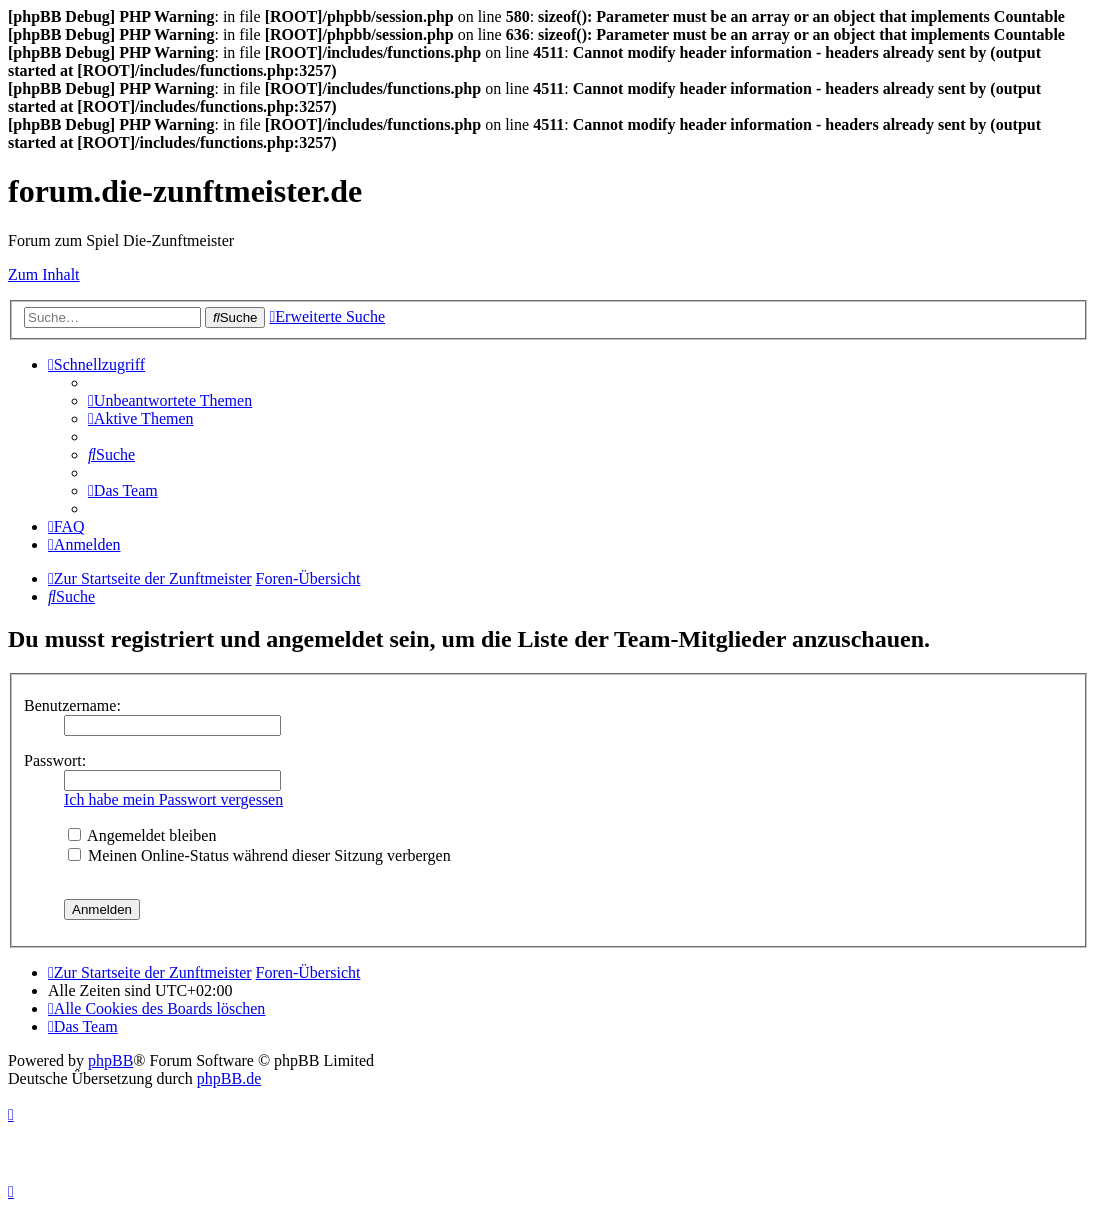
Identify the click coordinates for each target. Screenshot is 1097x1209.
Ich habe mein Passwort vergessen (173, 799)
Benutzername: (72, 705)
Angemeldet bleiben (142, 835)
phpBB (110, 1060)
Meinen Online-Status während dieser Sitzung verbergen (259, 855)
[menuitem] (170, 400)
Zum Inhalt (44, 274)
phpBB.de (229, 1078)
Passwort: (55, 760)
